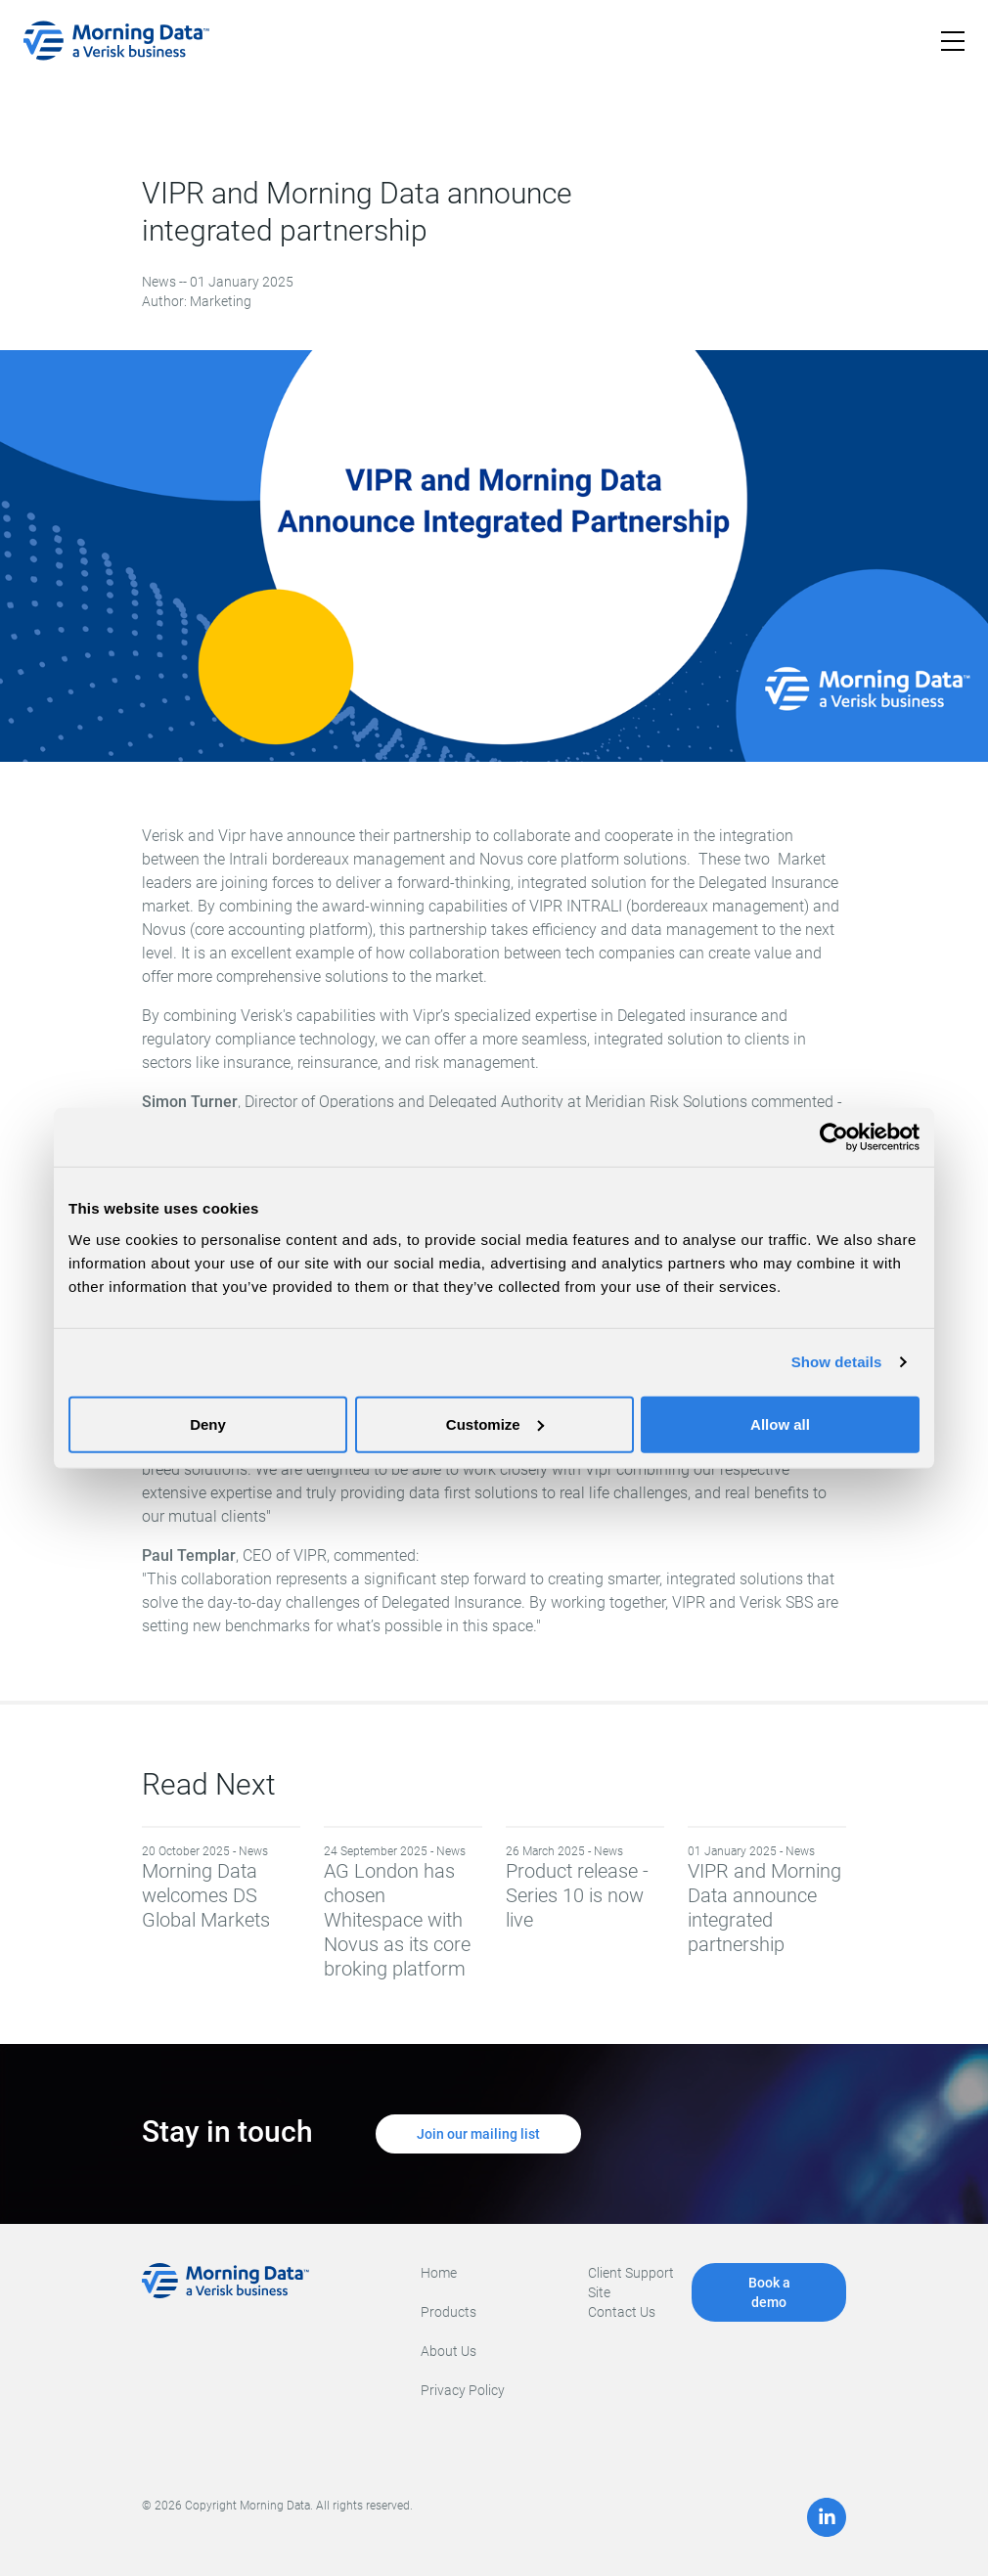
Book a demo (769, 2292)
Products (448, 2312)
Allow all (780, 1423)
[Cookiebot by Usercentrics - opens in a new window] (834, 1137)
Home (439, 2273)
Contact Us (621, 2312)
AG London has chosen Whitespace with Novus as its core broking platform (403, 1911)
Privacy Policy (463, 2390)
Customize (495, 1423)
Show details (836, 1362)
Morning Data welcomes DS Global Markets (221, 1887)
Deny (208, 1423)
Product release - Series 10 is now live (585, 1887)
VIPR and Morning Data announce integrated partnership (767, 1899)
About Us (448, 2351)
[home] (116, 40)
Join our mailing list (478, 2134)
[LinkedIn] (826, 2517)
